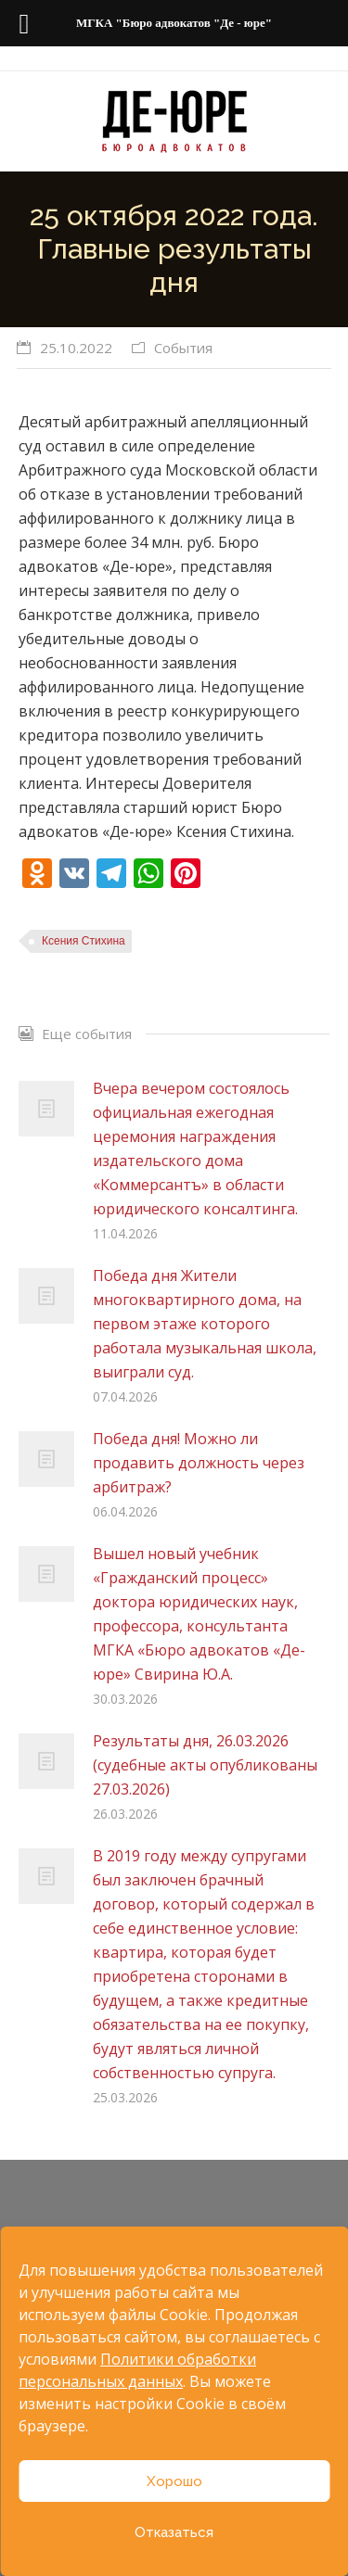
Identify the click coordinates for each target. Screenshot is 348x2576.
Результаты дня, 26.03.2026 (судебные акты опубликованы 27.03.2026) (205, 1765)
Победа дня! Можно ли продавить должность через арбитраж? (198, 1462)
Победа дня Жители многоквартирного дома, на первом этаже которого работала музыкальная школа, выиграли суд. (204, 1323)
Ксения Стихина (83, 940)
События (183, 347)
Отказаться (174, 2532)
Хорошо (174, 2481)
